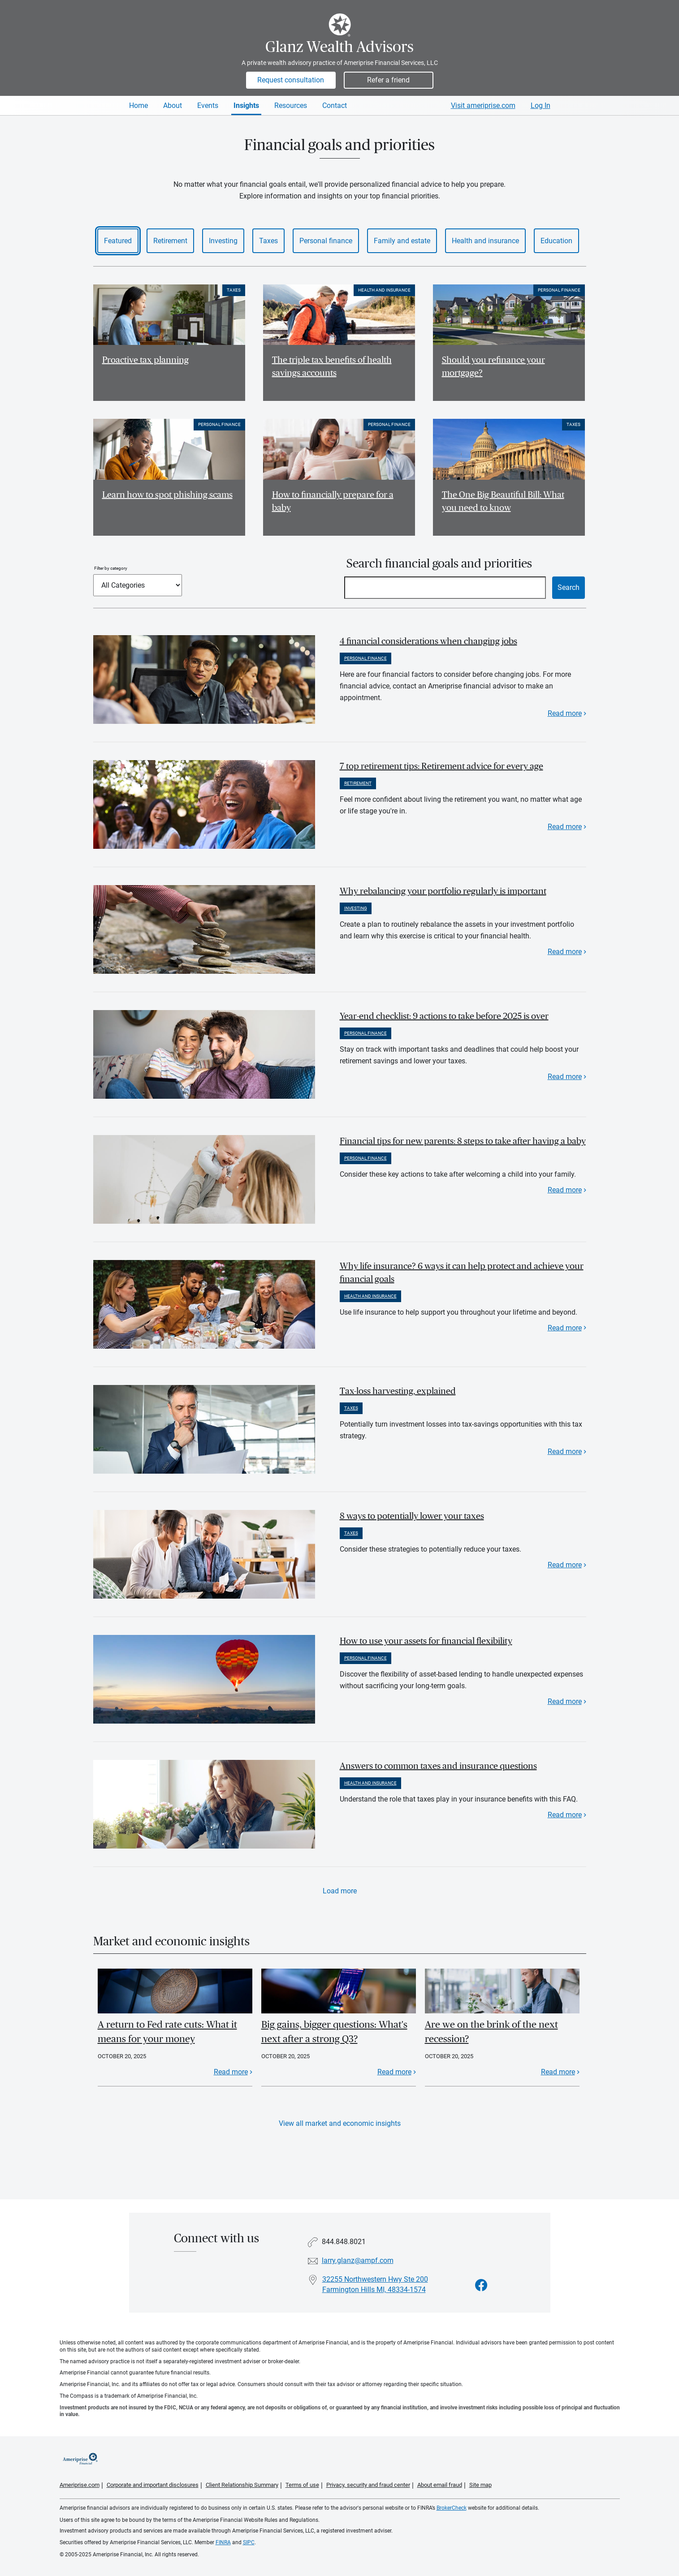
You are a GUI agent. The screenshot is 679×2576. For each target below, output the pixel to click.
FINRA (223, 2542)
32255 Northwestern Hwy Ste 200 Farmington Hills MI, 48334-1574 (375, 2284)
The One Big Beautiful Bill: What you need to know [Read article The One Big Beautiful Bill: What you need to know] (503, 501)
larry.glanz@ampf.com (358, 2260)
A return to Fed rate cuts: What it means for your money (167, 2032)
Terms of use (302, 2484)
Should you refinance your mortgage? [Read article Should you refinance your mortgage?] (493, 367)
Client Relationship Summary (242, 2484)
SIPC (249, 2542)
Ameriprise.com (79, 2484)
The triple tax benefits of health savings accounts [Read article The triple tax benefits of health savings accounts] (332, 367)
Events (207, 105)
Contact (334, 105)
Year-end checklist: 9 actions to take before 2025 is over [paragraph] (444, 1016)
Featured (118, 241)
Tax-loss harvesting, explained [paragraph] (398, 1391)
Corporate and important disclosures (153, 2484)
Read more (565, 713)
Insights (246, 105)
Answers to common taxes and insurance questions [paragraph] (438, 1766)
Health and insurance (485, 241)
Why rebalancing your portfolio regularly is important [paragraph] (443, 891)
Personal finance (325, 241)
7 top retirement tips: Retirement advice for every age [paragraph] (441, 766)
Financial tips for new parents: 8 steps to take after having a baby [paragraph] (463, 1141)
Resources (290, 105)
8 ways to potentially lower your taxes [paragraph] (412, 1516)
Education (556, 241)
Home (138, 105)
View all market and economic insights (340, 2123)
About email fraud (439, 2484)
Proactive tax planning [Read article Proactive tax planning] (145, 360)
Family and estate (402, 241)
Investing (223, 241)
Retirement (170, 241)
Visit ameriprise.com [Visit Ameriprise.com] (483, 105)
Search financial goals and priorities (439, 564)
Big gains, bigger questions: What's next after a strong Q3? (334, 2032)
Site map (480, 2484)
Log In (540, 105)
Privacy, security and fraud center (368, 2484)
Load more (340, 1891)
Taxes (268, 241)
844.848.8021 (344, 2241)
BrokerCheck (452, 2508)
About (172, 105)
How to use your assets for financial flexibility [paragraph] (426, 1641)
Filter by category (110, 568)
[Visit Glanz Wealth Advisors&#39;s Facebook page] (481, 2285)
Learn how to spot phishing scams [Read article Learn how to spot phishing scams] (167, 494)
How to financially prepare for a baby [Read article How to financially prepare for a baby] (333, 501)
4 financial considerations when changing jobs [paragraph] (428, 641)
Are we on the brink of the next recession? (491, 2032)
